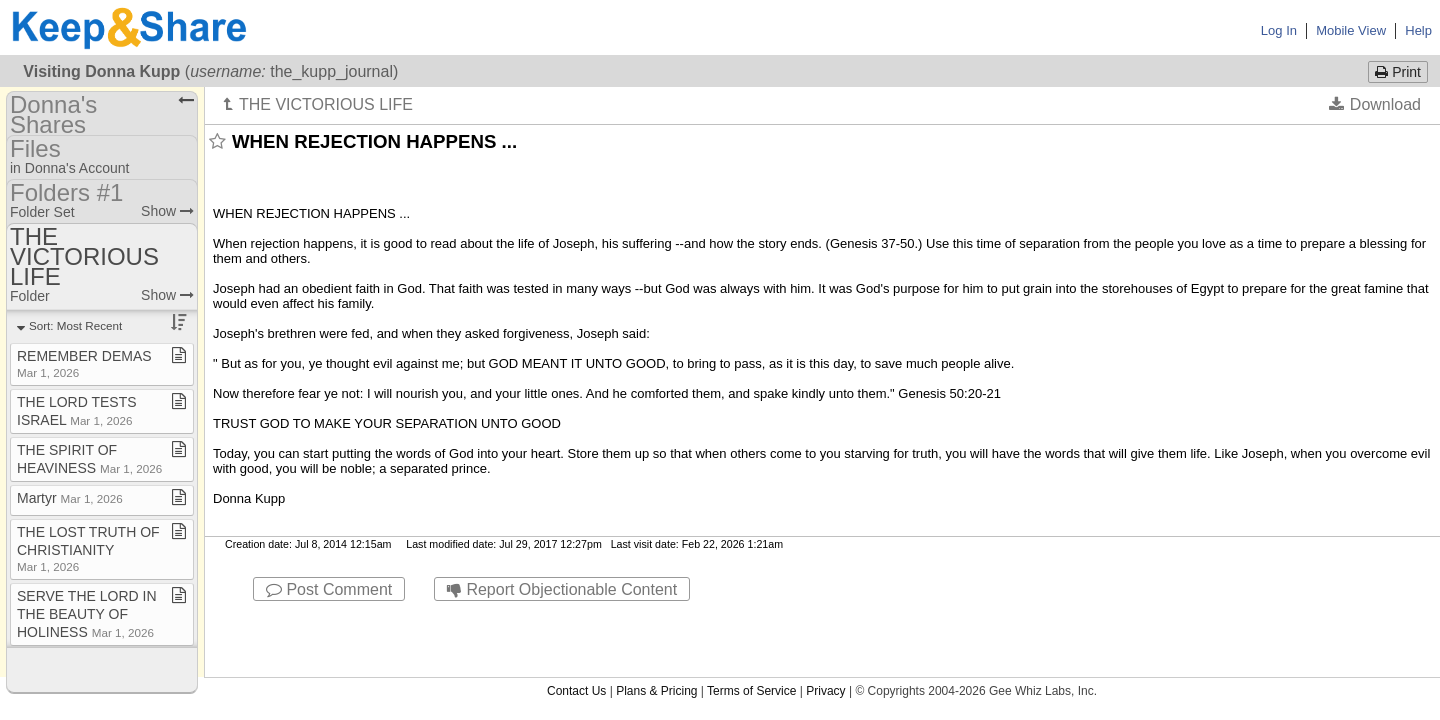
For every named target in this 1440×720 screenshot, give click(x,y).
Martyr (70, 498)
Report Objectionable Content (562, 589)
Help (1418, 30)
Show (167, 211)
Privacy (825, 619)
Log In (1279, 30)
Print (1398, 72)
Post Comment (329, 589)
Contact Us (576, 619)
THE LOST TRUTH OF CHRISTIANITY (88, 548)
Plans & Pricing (656, 619)
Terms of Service (751, 619)
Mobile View (1351, 30)
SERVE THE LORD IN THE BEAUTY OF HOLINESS (87, 614)
